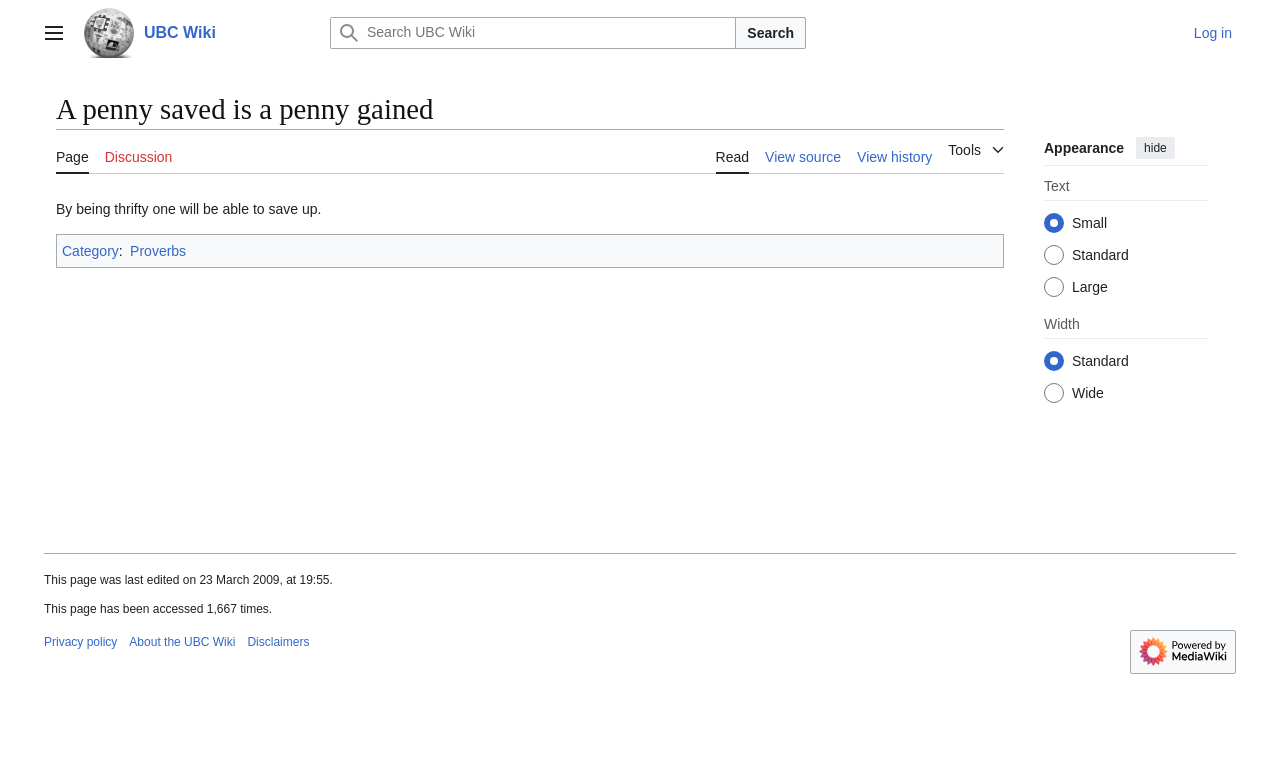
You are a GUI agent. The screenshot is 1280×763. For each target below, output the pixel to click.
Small (1089, 223)
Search (770, 33)
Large (1090, 287)
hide (1155, 148)
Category (90, 251)
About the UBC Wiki (182, 642)
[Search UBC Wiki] (533, 33)
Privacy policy (80, 642)
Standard (1100, 255)
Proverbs (158, 251)
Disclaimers (278, 642)
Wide (1088, 393)
